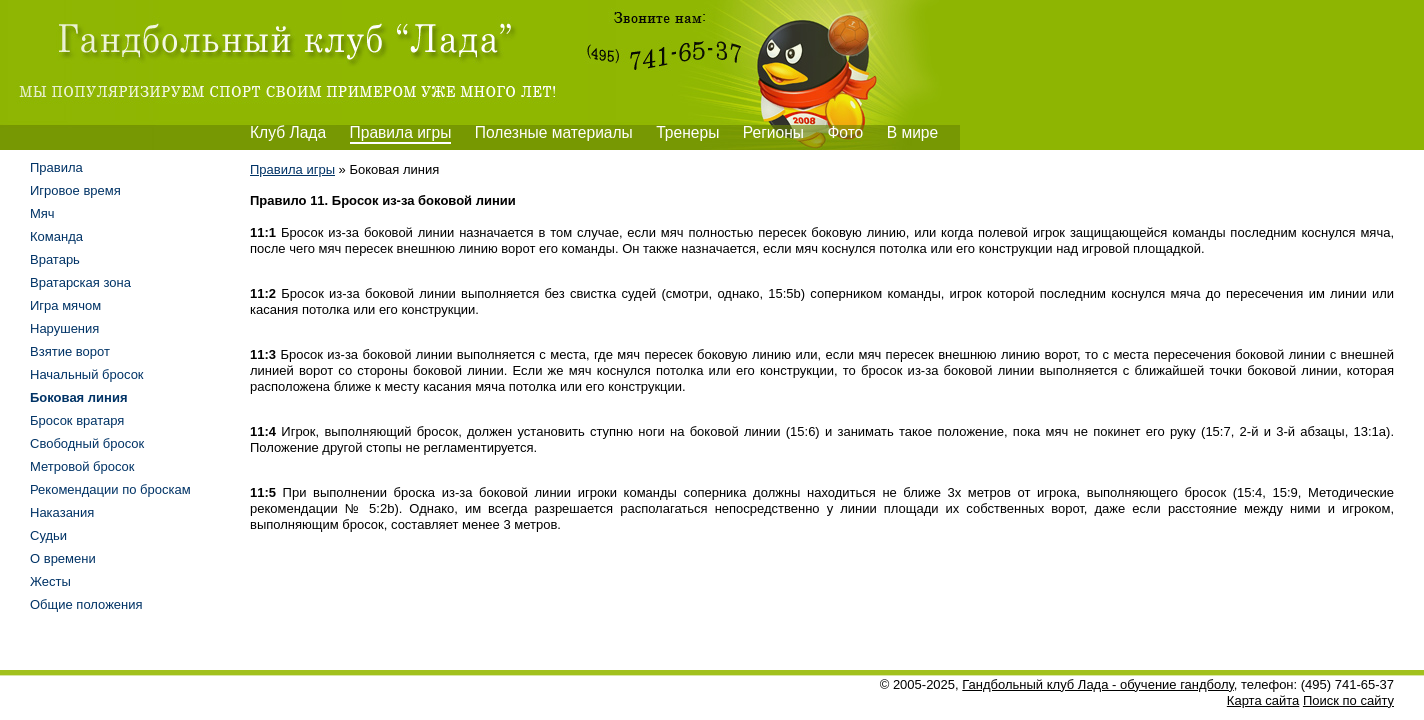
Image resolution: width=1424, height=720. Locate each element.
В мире (913, 132)
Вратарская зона (80, 282)
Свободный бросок (87, 443)
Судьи (48, 535)
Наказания (62, 512)
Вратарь (55, 259)
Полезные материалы (554, 132)
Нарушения (64, 328)
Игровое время (75, 190)
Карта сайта (1263, 700)
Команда (56, 236)
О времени (63, 558)
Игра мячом (65, 305)
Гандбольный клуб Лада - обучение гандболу (1098, 684)
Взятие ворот (70, 351)
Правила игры (401, 132)
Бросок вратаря (77, 420)
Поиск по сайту (1348, 700)
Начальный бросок (87, 374)
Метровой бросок (82, 466)
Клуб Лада (288, 132)
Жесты (50, 581)
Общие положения (86, 604)
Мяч (42, 213)
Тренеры (687, 132)
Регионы (773, 132)
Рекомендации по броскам (110, 489)
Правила (56, 167)
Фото (845, 132)
